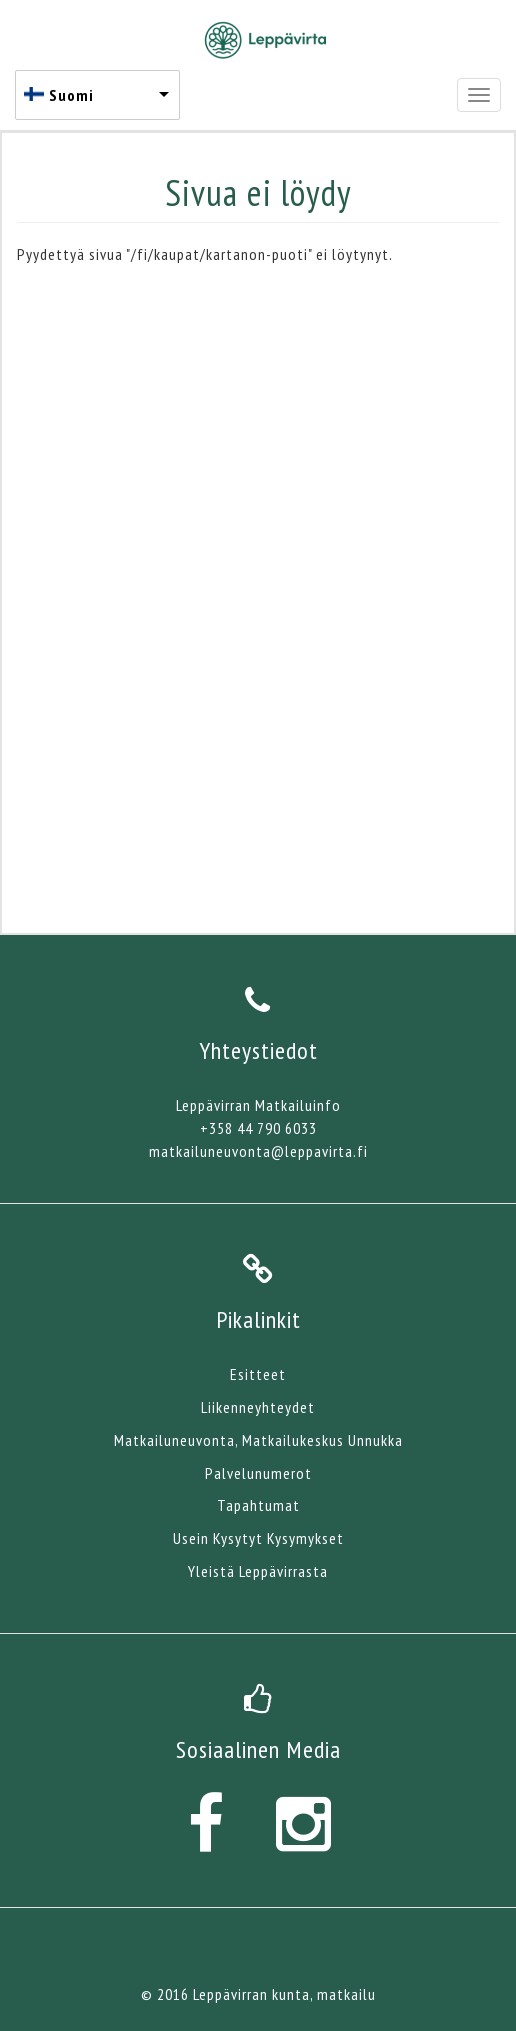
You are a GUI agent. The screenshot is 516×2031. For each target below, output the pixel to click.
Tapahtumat (258, 1505)
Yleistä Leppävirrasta (258, 1571)
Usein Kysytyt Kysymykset (258, 1538)
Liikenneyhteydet (258, 1407)
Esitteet (258, 1374)
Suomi (71, 95)
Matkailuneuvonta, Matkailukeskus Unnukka (258, 1440)
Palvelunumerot (258, 1473)
